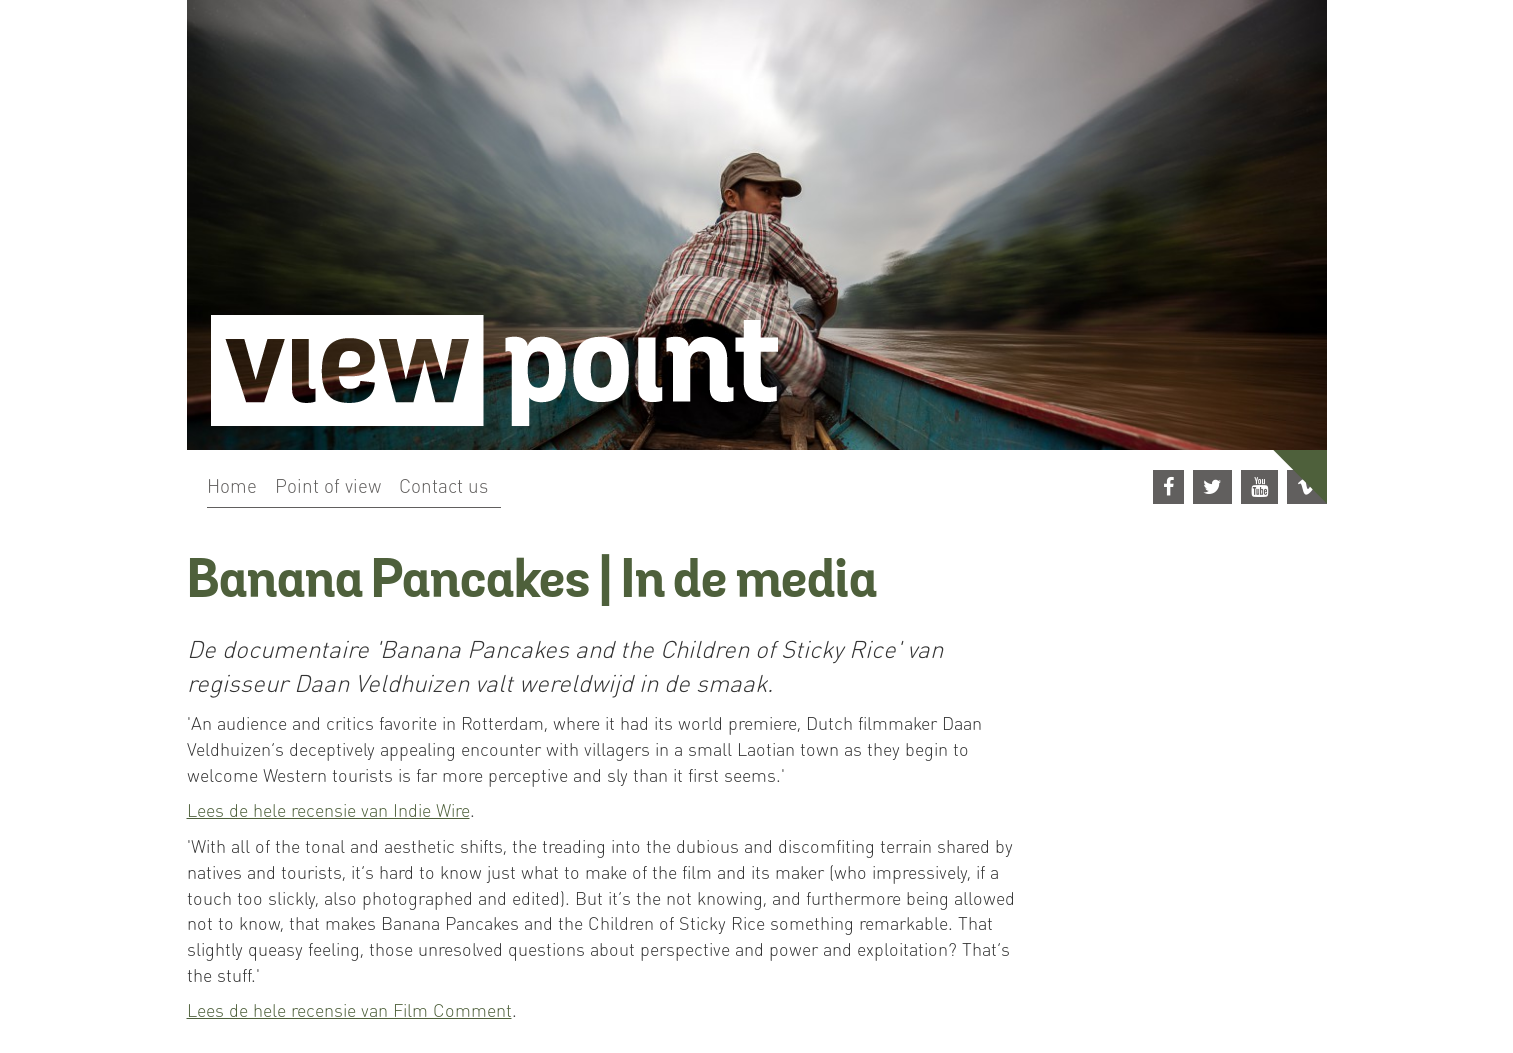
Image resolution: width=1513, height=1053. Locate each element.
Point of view (328, 485)
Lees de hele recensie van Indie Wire (328, 809)
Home (232, 485)
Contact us (443, 485)
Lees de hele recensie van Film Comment (349, 1009)
